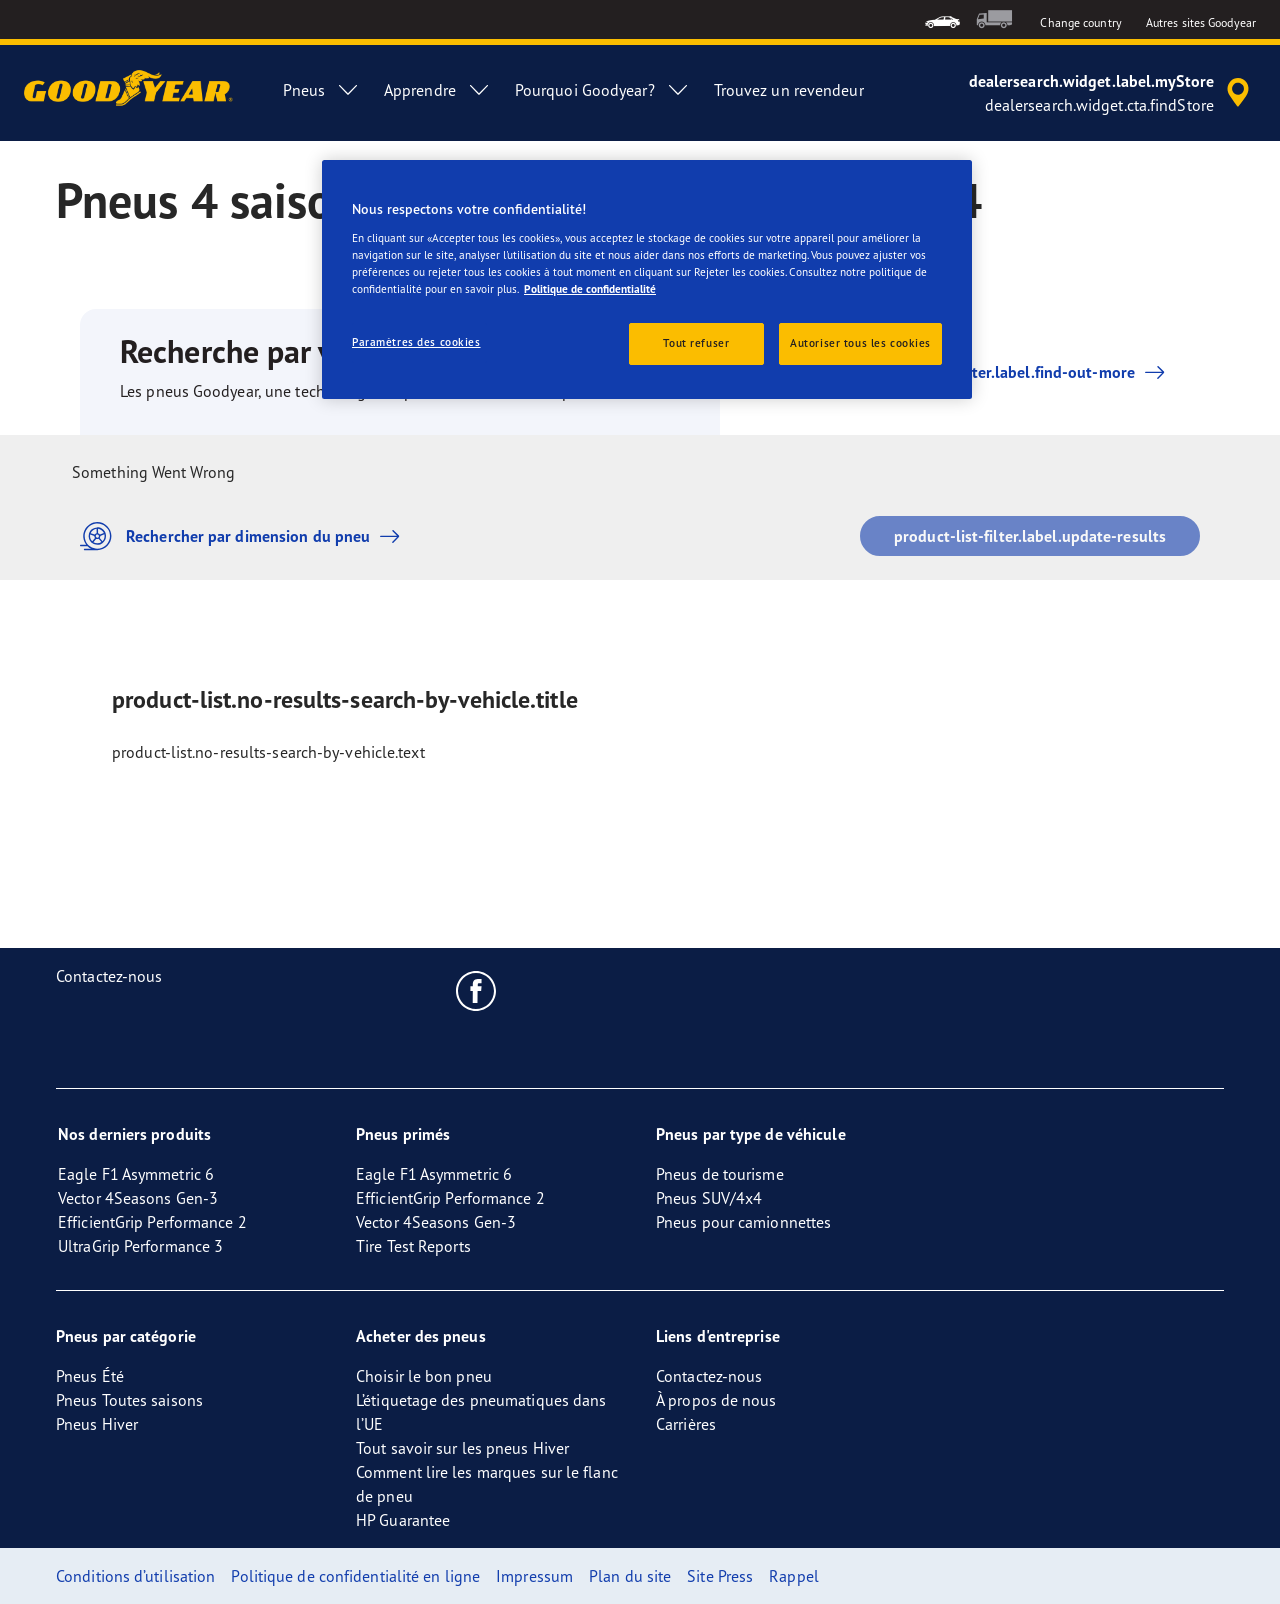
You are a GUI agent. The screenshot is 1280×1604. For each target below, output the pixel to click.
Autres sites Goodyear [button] (1201, 22)
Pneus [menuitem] (321, 90)
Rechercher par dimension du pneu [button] (245, 536)
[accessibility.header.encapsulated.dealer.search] (1112, 93)
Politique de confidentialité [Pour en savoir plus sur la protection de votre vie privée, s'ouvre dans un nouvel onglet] (590, 289)
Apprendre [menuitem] (437, 90)
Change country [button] (1080, 22)
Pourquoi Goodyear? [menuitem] (602, 90)
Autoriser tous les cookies (860, 343)
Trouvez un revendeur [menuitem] (789, 90)
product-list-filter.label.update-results (1030, 536)
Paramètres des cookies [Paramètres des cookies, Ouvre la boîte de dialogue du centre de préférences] (416, 342)
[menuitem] (942, 19)
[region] (647, 279)
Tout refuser (696, 343)
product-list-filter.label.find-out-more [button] (995, 372)
